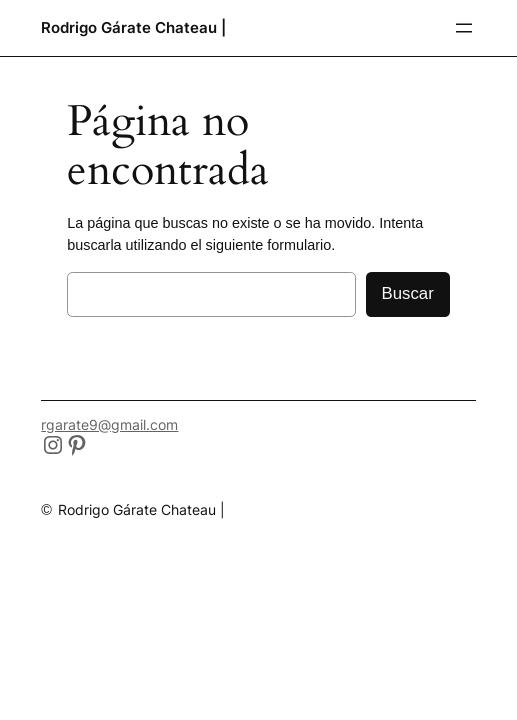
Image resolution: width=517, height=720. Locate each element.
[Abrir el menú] (464, 28)
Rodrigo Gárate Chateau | (133, 27)
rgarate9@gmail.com (109, 424)
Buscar (408, 293)
